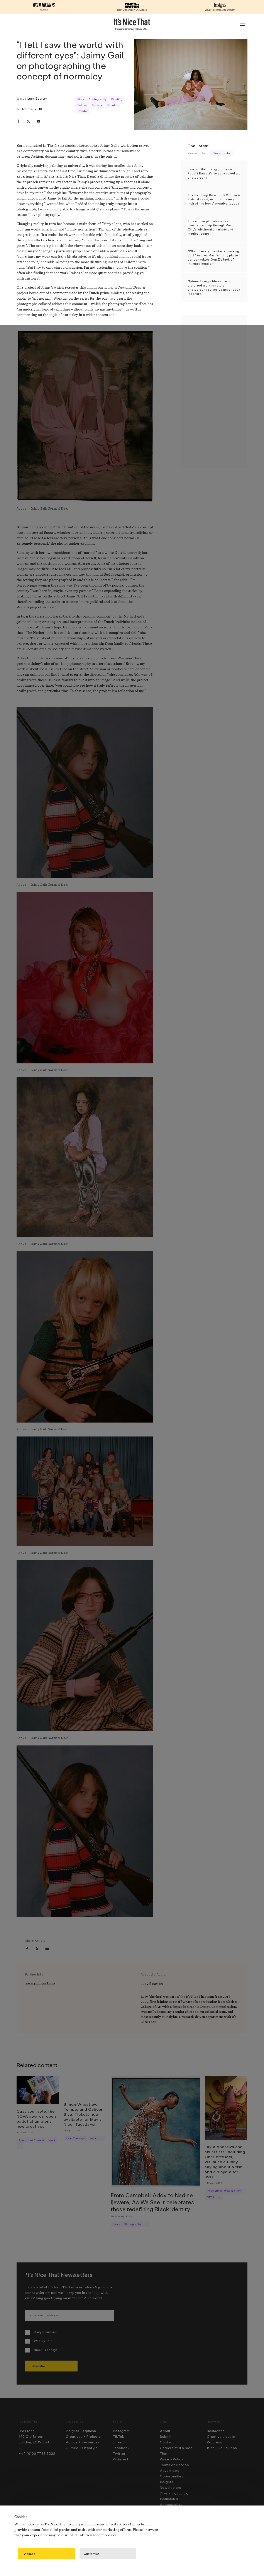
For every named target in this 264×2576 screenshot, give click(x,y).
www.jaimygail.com (40, 1983)
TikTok (118, 2454)
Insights (166, 2499)
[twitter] (28, 121)
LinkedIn (120, 2460)
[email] (38, 121)
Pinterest (121, 2477)
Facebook (121, 2465)
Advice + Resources (83, 2460)
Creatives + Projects (83, 2454)
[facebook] (18, 121)
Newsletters (170, 2505)
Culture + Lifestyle (82, 2465)
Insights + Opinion (81, 2448)
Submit (166, 2454)
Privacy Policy (171, 2477)
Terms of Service (174, 2482)
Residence (216, 2448)
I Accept (28, 2553)
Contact (167, 2460)
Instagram (121, 2448)
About (165, 2448)
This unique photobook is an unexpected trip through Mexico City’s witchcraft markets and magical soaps (212, 227)
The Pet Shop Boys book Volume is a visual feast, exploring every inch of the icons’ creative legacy (214, 199)
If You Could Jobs (222, 2465)
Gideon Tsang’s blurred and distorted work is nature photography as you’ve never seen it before (214, 287)
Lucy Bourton (37, 98)
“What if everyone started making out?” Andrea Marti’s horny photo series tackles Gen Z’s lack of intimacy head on (213, 257)
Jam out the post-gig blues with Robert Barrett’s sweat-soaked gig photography (214, 173)
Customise (92, 2553)
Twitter (119, 2471)
